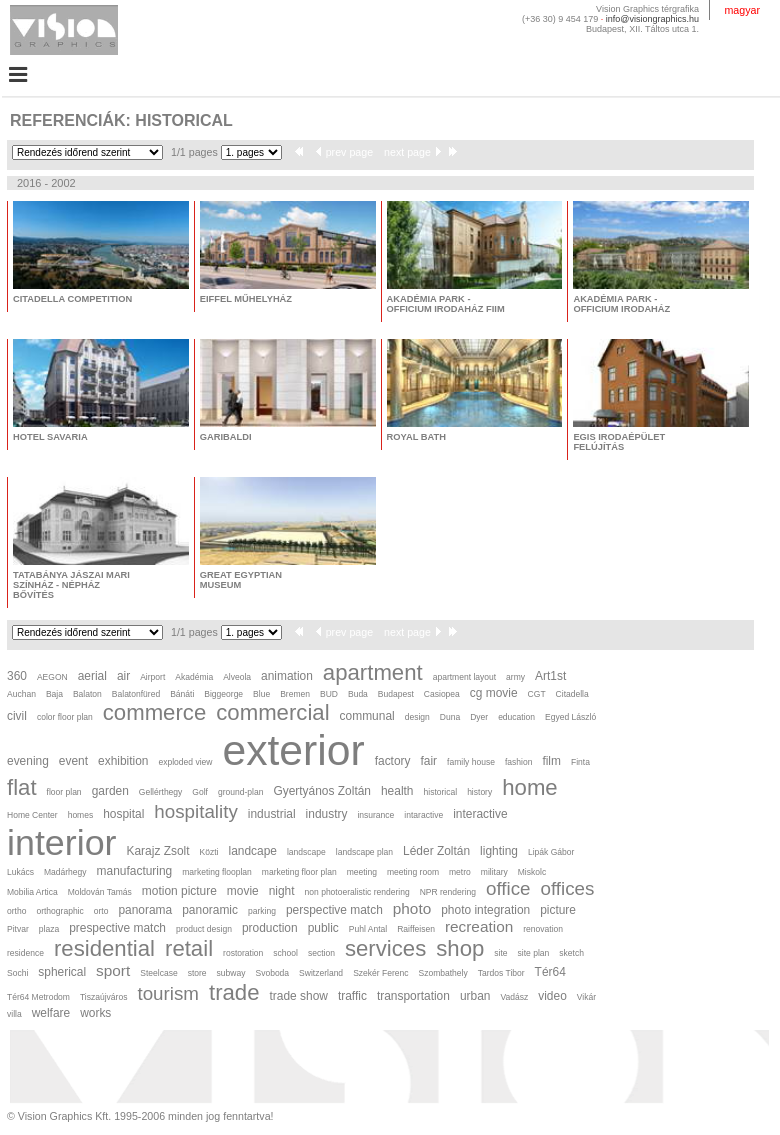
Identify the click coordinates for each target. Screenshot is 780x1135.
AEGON (52, 677)
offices (568, 888)
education (516, 717)
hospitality (195, 811)
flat (22, 787)
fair (429, 761)
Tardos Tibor (501, 973)
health (397, 791)
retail (189, 948)
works (95, 1013)
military (494, 872)
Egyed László (570, 717)
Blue (261, 694)
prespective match (117, 928)
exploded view (185, 762)
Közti (209, 852)
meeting (362, 872)
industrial (272, 814)
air (123, 676)
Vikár (586, 997)
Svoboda (272, 973)
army (515, 677)
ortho (16, 911)
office (508, 888)
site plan (534, 953)
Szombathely (443, 973)
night (282, 891)
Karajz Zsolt (158, 851)
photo (412, 908)
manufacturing (135, 871)
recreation (479, 926)
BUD (329, 694)
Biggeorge (223, 694)
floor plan (64, 792)
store (197, 973)
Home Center (32, 815)
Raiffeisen (416, 929)
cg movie (494, 693)
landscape (306, 852)
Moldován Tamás (100, 892)
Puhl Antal (368, 929)
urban (475, 996)
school (285, 953)
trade (234, 992)
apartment (373, 672)
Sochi (17, 973)
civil (17, 716)
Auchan (21, 694)
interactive (480, 814)
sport (113, 970)
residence (25, 953)
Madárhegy (65, 872)
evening (28, 761)
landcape (252, 851)
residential (104, 948)
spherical (62, 972)
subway (231, 973)
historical (441, 792)
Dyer (479, 717)
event (73, 761)
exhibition (123, 761)
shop (460, 948)
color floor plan (65, 717)
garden (110, 791)
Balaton (87, 694)
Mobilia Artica (32, 892)
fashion (518, 762)
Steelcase (158, 973)
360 (17, 676)
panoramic (210, 910)
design (417, 717)
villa (14, 1014)
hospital (123, 814)
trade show (299, 996)
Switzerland (321, 973)
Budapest (396, 694)
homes (81, 815)
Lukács (20, 872)
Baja (54, 694)
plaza (49, 929)
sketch (571, 953)
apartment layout (464, 677)
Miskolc (532, 872)
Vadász (514, 997)
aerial (92, 676)
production (270, 928)
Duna (450, 717)
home (529, 787)
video (552, 996)
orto (101, 911)
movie (243, 891)
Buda (358, 694)
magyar (742, 10)
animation (287, 676)
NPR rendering (448, 892)
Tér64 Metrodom (38, 997)
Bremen (295, 694)
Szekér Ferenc (380, 973)
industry (327, 814)
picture (558, 910)
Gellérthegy (161, 792)
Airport (152, 677)
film (551, 761)
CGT (537, 694)
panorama (145, 910)
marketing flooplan (217, 872)
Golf (200, 792)
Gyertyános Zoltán (322, 791)
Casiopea (442, 694)
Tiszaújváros (103, 997)
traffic (352, 996)
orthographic (59, 911)
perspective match (334, 910)
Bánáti (182, 694)
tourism (168, 993)
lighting (499, 851)
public (323, 928)
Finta (580, 762)
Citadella (572, 694)
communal (367, 716)
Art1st (550, 676)
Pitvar (18, 929)
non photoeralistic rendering (357, 892)
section (321, 953)
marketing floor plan (299, 872)
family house (471, 762)
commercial (272, 712)
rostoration (243, 953)
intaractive (423, 815)
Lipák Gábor (551, 852)
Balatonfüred (136, 694)
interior (62, 843)
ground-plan (240, 792)
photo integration (485, 910)
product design (204, 929)
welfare (51, 1013)
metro (460, 872)
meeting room (413, 872)
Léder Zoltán (436, 851)
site (500, 953)
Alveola (237, 677)
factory (393, 761)
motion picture (179, 891)
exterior (293, 750)
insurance (375, 815)
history (479, 792)
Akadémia (194, 677)
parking (262, 911)
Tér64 (550, 972)
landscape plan (364, 852)
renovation (543, 929)
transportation (413, 996)
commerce (155, 712)
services (385, 948)
